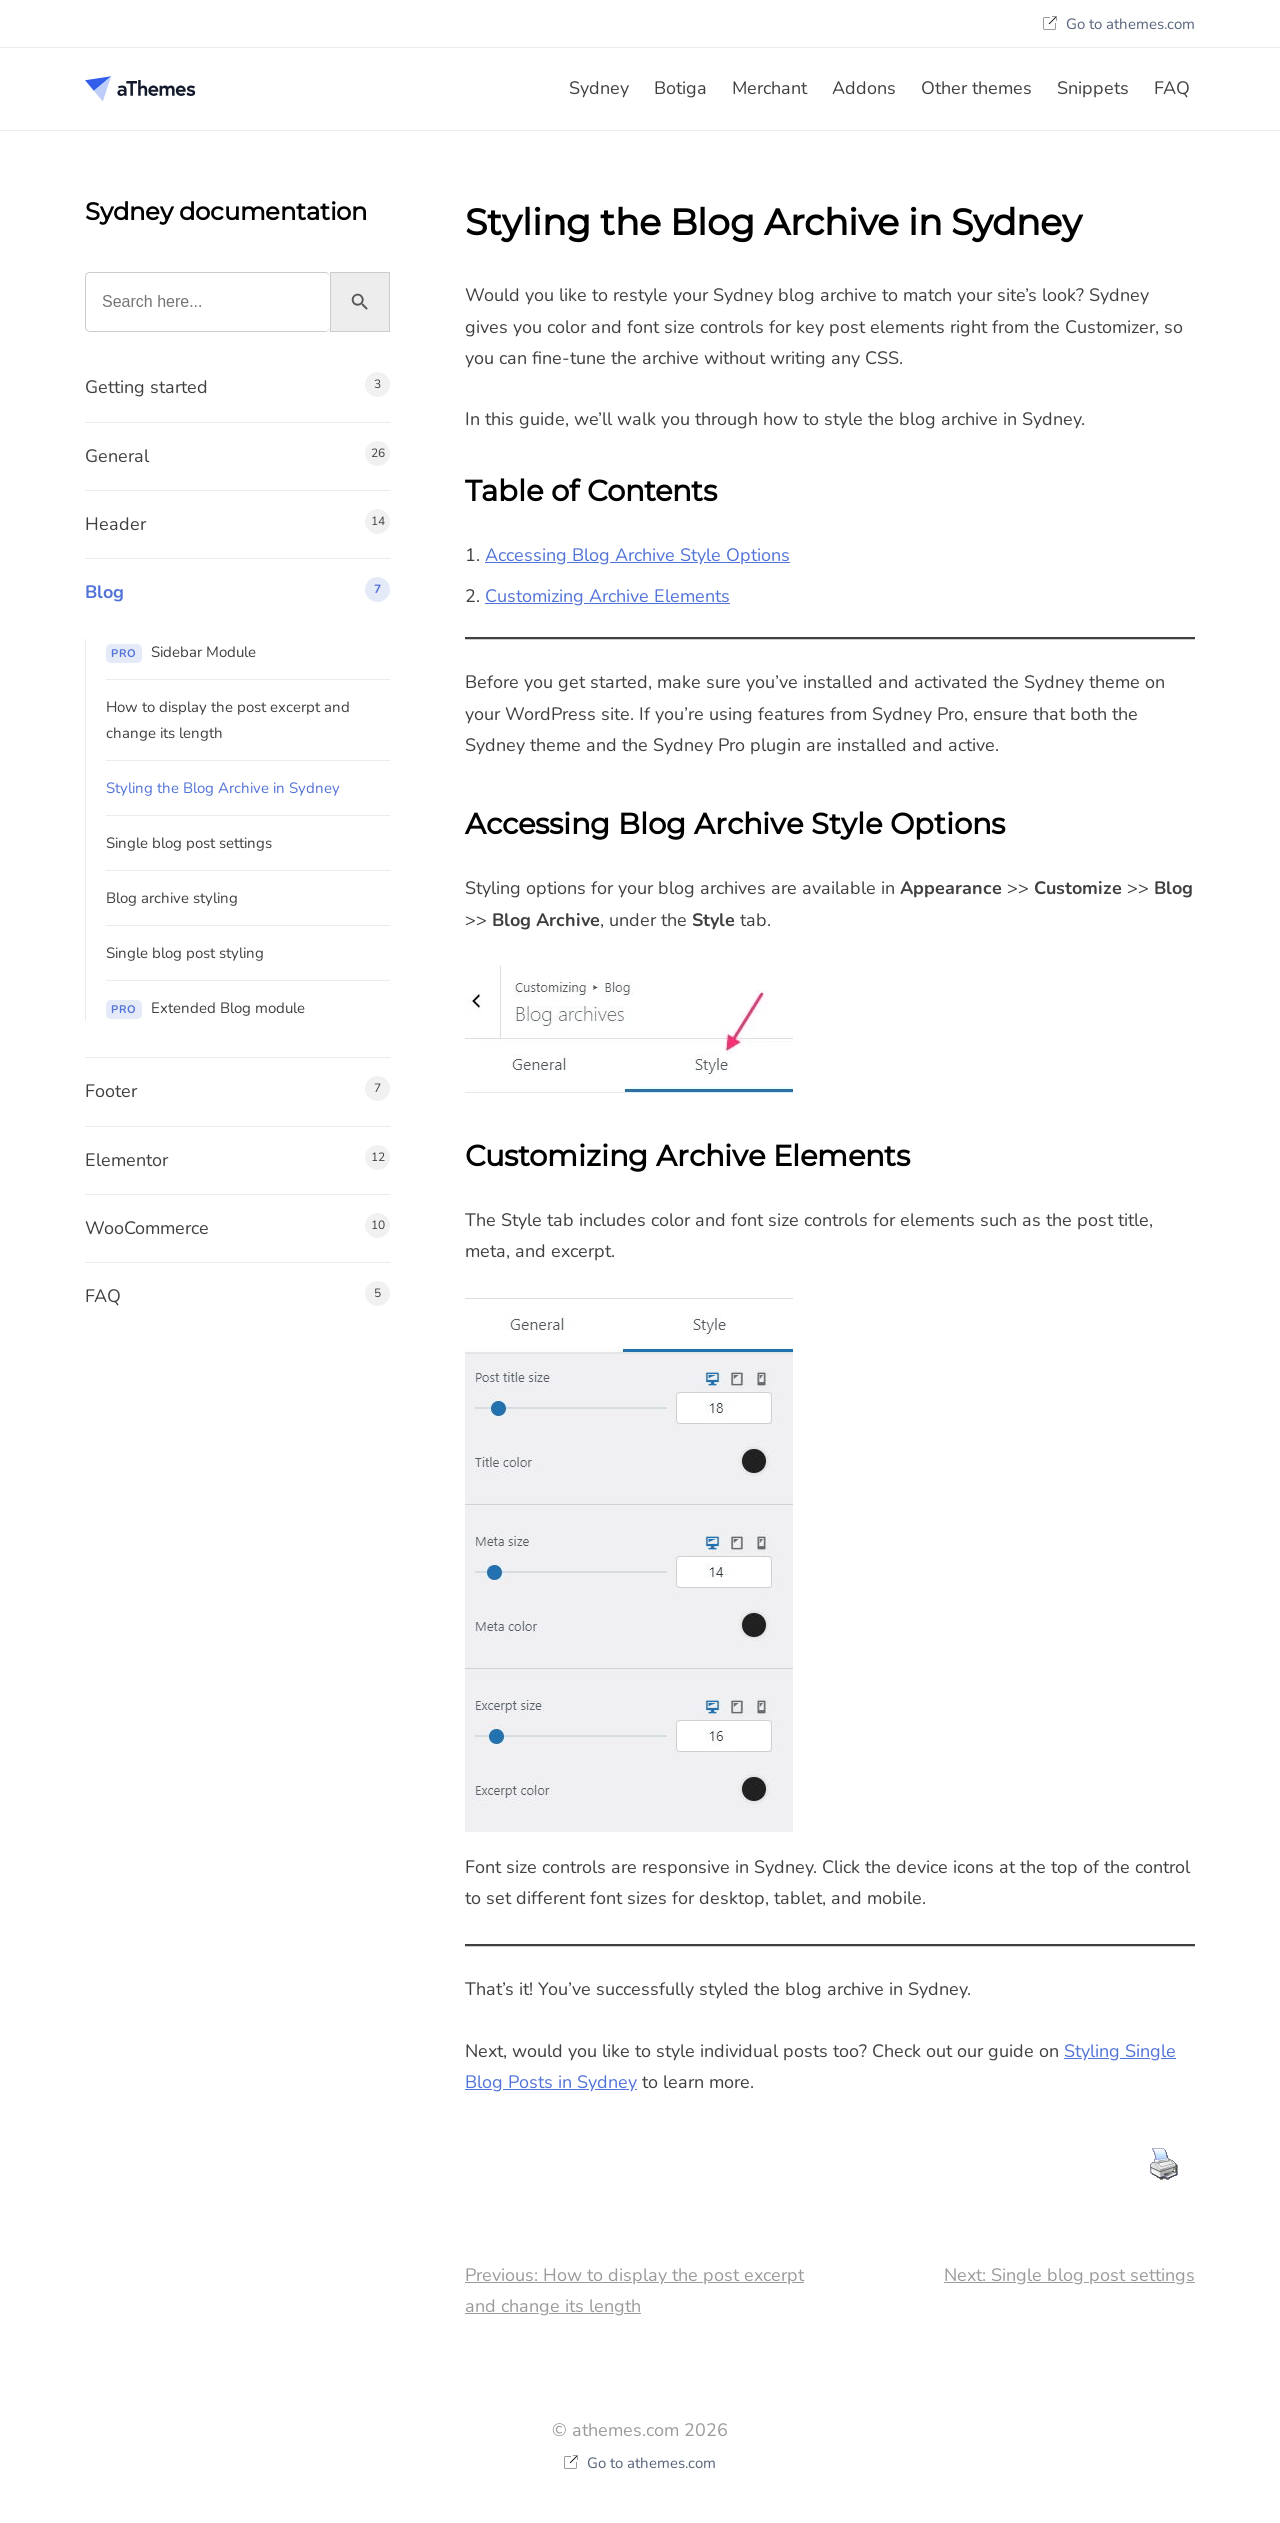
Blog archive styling (172, 898)
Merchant (769, 88)
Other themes (976, 88)
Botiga (680, 88)
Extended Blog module (205, 1008)
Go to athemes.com (1119, 24)
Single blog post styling (185, 953)
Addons (864, 88)
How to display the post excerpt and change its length (228, 720)
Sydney (599, 88)
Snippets (1093, 88)
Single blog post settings (189, 843)
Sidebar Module (181, 652)
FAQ (1172, 88)
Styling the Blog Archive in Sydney (223, 788)
